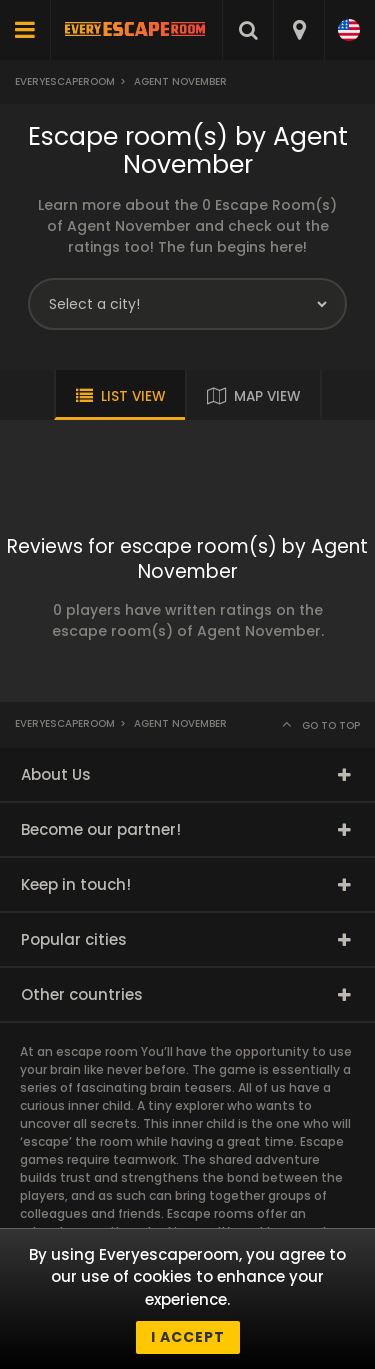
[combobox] (298, 30)
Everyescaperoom (65, 81)
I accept (188, 1337)
